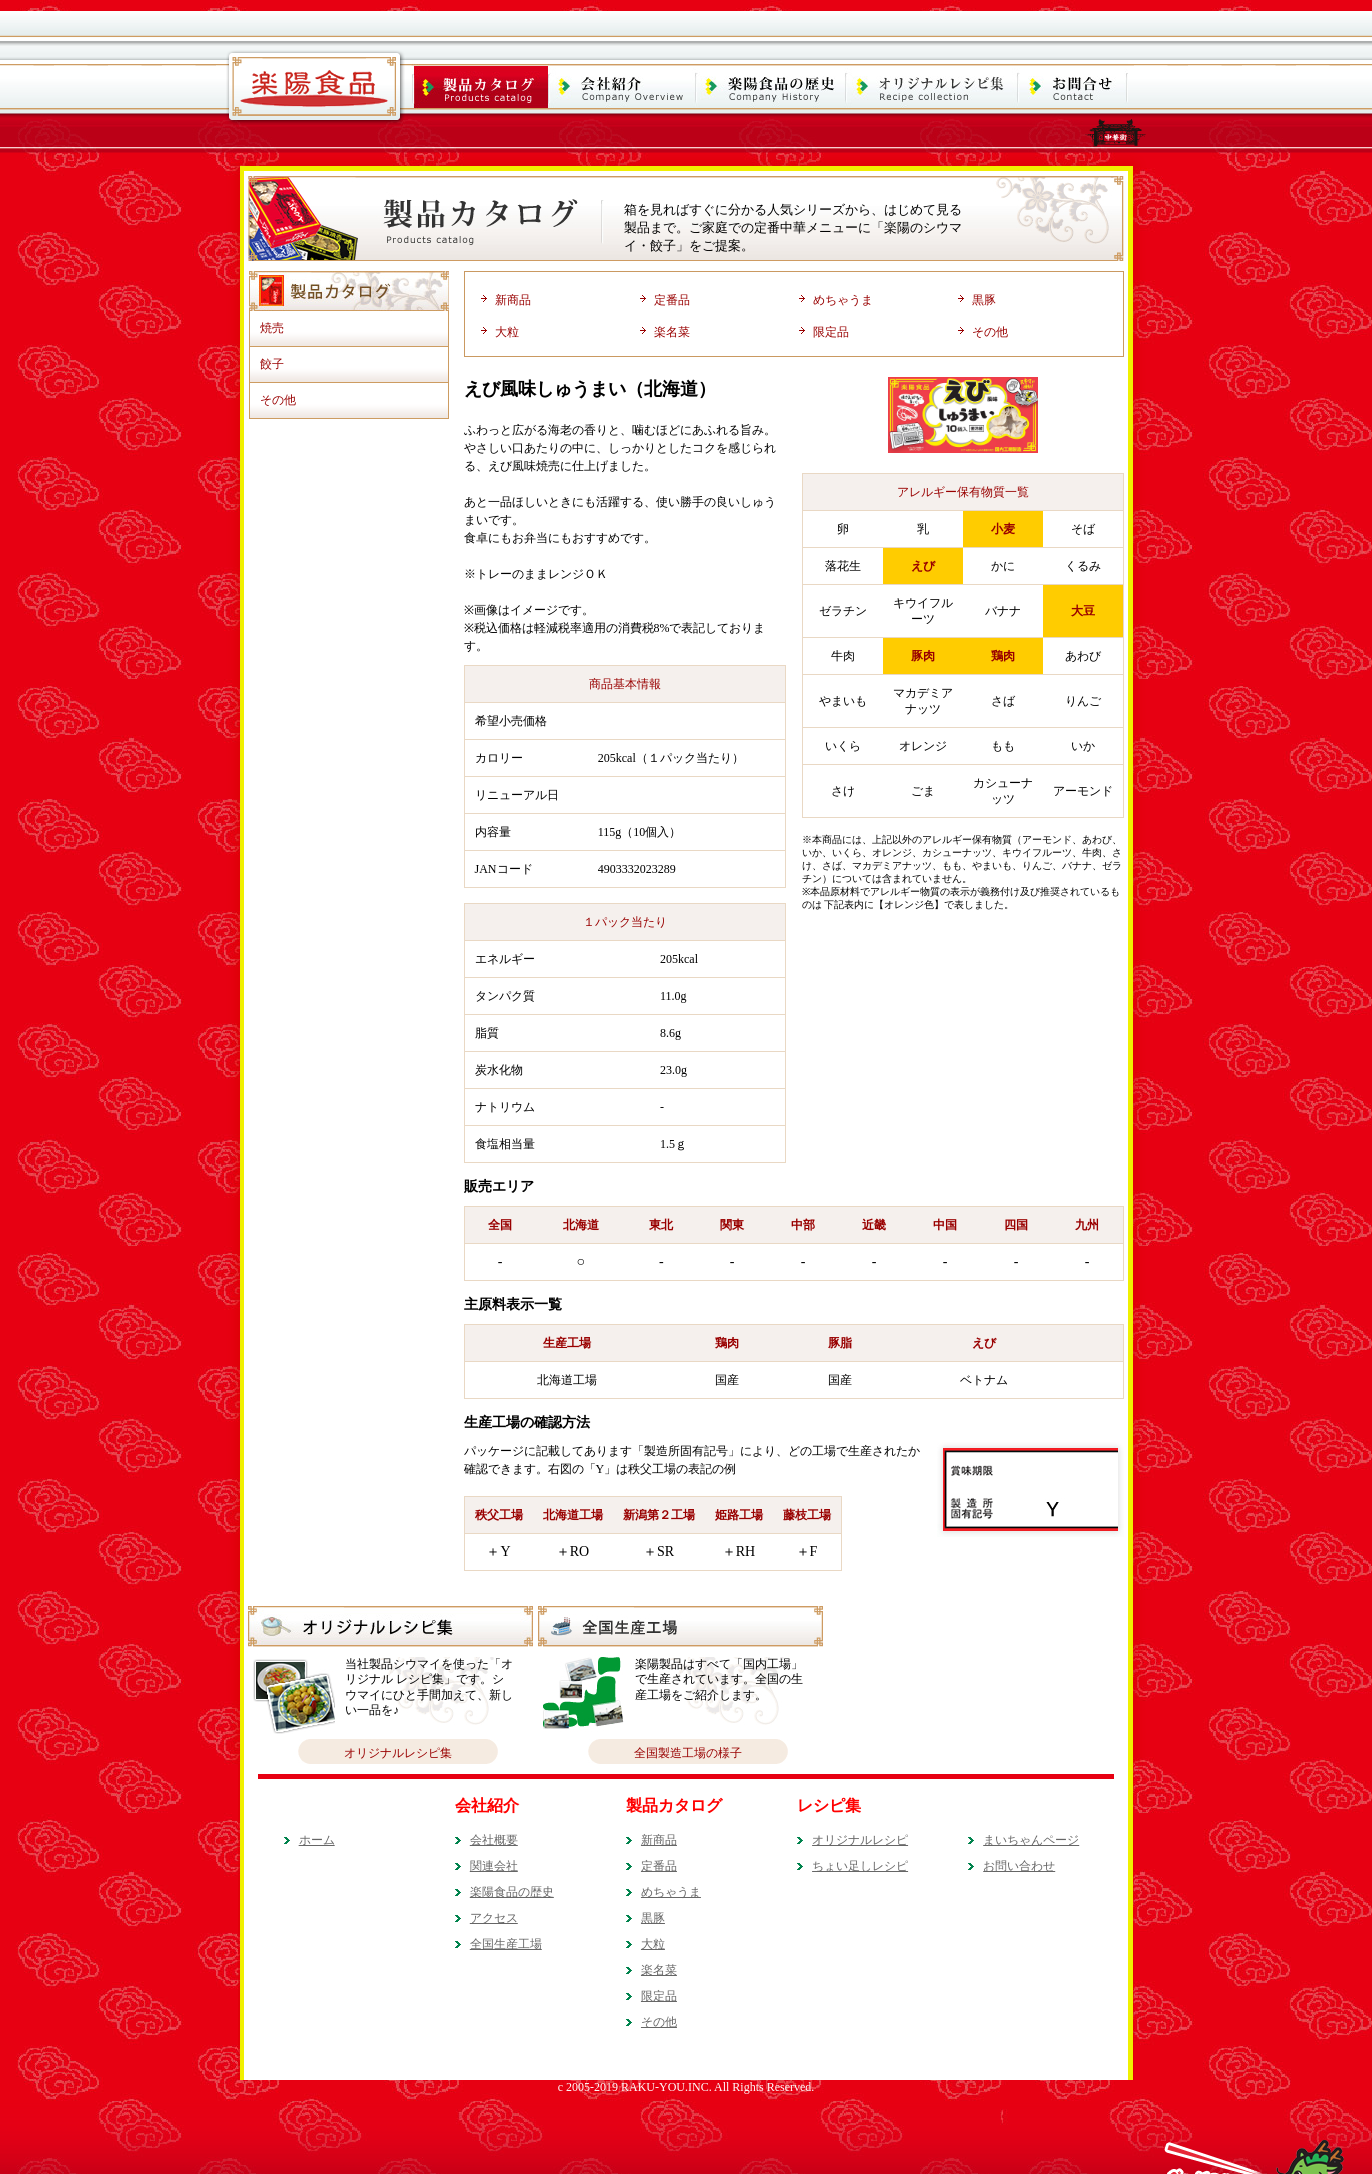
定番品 (672, 300)
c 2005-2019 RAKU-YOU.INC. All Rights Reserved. (686, 2087)
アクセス (494, 1918)
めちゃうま (843, 300)
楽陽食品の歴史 (512, 1892)
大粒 (507, 332)
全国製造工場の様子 (688, 1753)
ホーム (317, 1840)
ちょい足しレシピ (860, 1866)
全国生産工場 (506, 1944)
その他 (278, 400)
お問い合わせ (1019, 1866)
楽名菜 (672, 332)
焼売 (272, 328)
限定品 (831, 332)
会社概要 (494, 1840)
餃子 (272, 364)
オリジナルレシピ (860, 1840)
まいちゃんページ (1031, 1840)
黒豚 (984, 300)
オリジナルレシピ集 (398, 1753)
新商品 (513, 300)
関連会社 (494, 1866)
